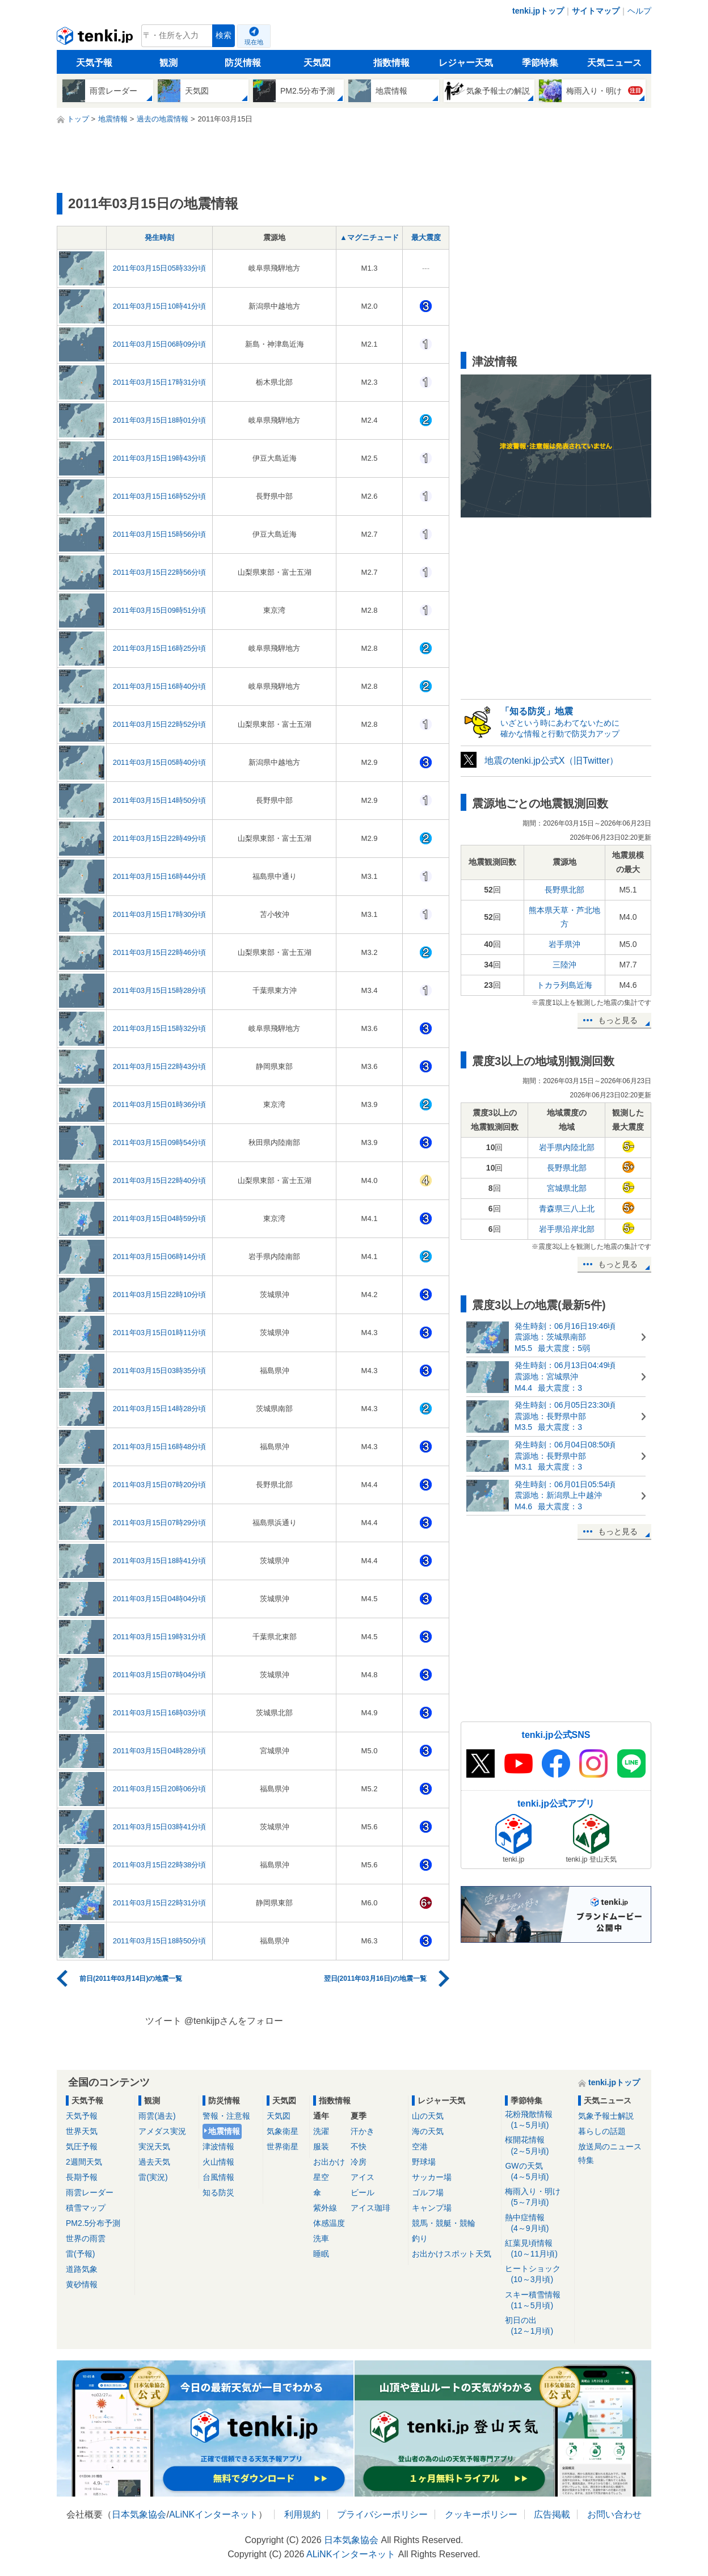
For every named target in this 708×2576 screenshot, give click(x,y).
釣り (420, 2238)
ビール (362, 2192)
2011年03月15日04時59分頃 (159, 1218)
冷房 (358, 2161)
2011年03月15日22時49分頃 (159, 838)
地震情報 (224, 2131)
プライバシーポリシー (382, 2514)
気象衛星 (282, 2131)
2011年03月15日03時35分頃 (159, 1370)
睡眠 (321, 2253)
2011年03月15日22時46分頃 (159, 952)
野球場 (424, 2161)
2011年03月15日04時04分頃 (159, 1598)
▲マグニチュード (369, 237)
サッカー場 (432, 2177)
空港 (420, 2146)
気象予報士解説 (606, 2115)
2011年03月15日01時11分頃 (159, 1332)
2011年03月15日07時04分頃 (159, 1674)
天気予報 (94, 63)
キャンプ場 (432, 2207)
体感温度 (329, 2223)
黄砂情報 (82, 2284)
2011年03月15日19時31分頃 (159, 1636)
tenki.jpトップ (538, 10)
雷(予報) (80, 2253)
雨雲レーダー (89, 2192)
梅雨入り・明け (537, 2197)
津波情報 (218, 2146)
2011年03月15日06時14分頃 (159, 1256)
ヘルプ (639, 10)
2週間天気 (84, 2161)
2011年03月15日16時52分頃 (159, 496)
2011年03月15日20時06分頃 (159, 1788)
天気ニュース (614, 63)
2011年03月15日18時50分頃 (159, 1941)
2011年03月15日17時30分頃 (159, 914)
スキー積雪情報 (537, 2300)
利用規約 (302, 2514)
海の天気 (428, 2131)
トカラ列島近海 (564, 985)
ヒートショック (537, 2274)
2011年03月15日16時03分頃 (159, 1712)
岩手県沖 (564, 944)
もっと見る (618, 1020)
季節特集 (540, 63)
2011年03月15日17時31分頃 (159, 382)
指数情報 (391, 63)
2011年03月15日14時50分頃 (159, 800)
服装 (321, 2146)
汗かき (362, 2131)
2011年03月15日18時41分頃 (159, 1560)
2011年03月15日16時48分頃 (159, 1446)
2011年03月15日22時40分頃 (159, 1180)
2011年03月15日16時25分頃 (159, 648)
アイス (362, 2177)
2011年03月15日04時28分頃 (159, 1750)
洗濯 (321, 2131)
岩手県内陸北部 (567, 1147)
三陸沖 (564, 964)
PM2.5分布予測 (93, 2223)
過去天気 (154, 2161)
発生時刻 (159, 237)
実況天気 (154, 2146)
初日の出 (537, 2326)
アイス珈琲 (370, 2207)
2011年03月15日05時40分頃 (159, 762)
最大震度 (426, 237)
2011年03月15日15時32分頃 (159, 1028)
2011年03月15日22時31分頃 (159, 1903)
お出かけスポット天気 (451, 2253)
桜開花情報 (537, 2145)
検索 (223, 35)
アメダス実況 (162, 2131)
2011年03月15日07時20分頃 (159, 1484)
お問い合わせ (614, 2514)
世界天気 (82, 2131)
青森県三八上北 (567, 1208)
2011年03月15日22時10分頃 (159, 1294)
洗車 (321, 2238)
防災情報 (243, 63)
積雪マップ (86, 2207)
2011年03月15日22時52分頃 (159, 724)
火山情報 (218, 2161)
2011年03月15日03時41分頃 (159, 1826)
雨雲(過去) (156, 2115)
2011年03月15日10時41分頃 (159, 306)
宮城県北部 (567, 1188)
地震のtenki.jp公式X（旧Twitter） (551, 760)
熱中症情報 (537, 2223)
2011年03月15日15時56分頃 (159, 534)
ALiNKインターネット (213, 2514)
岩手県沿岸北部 (567, 1229)
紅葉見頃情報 (537, 2248)
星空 (321, 2177)
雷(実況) (152, 2177)
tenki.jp (96, 38)
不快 (358, 2146)
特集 (586, 2160)
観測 (168, 63)
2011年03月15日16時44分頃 (159, 876)
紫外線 (325, 2207)
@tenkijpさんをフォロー (234, 2021)
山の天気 (428, 2115)
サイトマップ (596, 10)
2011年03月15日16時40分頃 (159, 686)
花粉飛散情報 (537, 2120)
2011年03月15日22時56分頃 (159, 572)
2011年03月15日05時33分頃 (159, 268)
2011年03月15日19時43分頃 (159, 458)
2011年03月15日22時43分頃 (159, 1066)
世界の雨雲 (86, 2238)
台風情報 (218, 2177)
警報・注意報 (226, 2115)
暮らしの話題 (602, 2131)
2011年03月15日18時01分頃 (159, 420)
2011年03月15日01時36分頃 (159, 1104)
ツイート (163, 2021)
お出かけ (329, 2161)
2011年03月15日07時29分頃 (159, 1522)
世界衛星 (282, 2146)
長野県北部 (564, 889)
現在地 (254, 42)
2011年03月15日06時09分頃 (159, 344)
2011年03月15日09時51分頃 (159, 610)
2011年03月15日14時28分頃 (159, 1408)
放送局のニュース (610, 2146)
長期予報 (82, 2177)
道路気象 (82, 2269)
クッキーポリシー (481, 2514)
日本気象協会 (139, 2514)
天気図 (317, 63)
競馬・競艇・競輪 (443, 2223)
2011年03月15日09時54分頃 (159, 1142)
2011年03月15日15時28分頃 (159, 990)
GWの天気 (537, 2171)
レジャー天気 (466, 63)
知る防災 (218, 2192)
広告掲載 (552, 2514)
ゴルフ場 (428, 2192)
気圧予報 (82, 2146)
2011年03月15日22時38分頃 (159, 1865)
